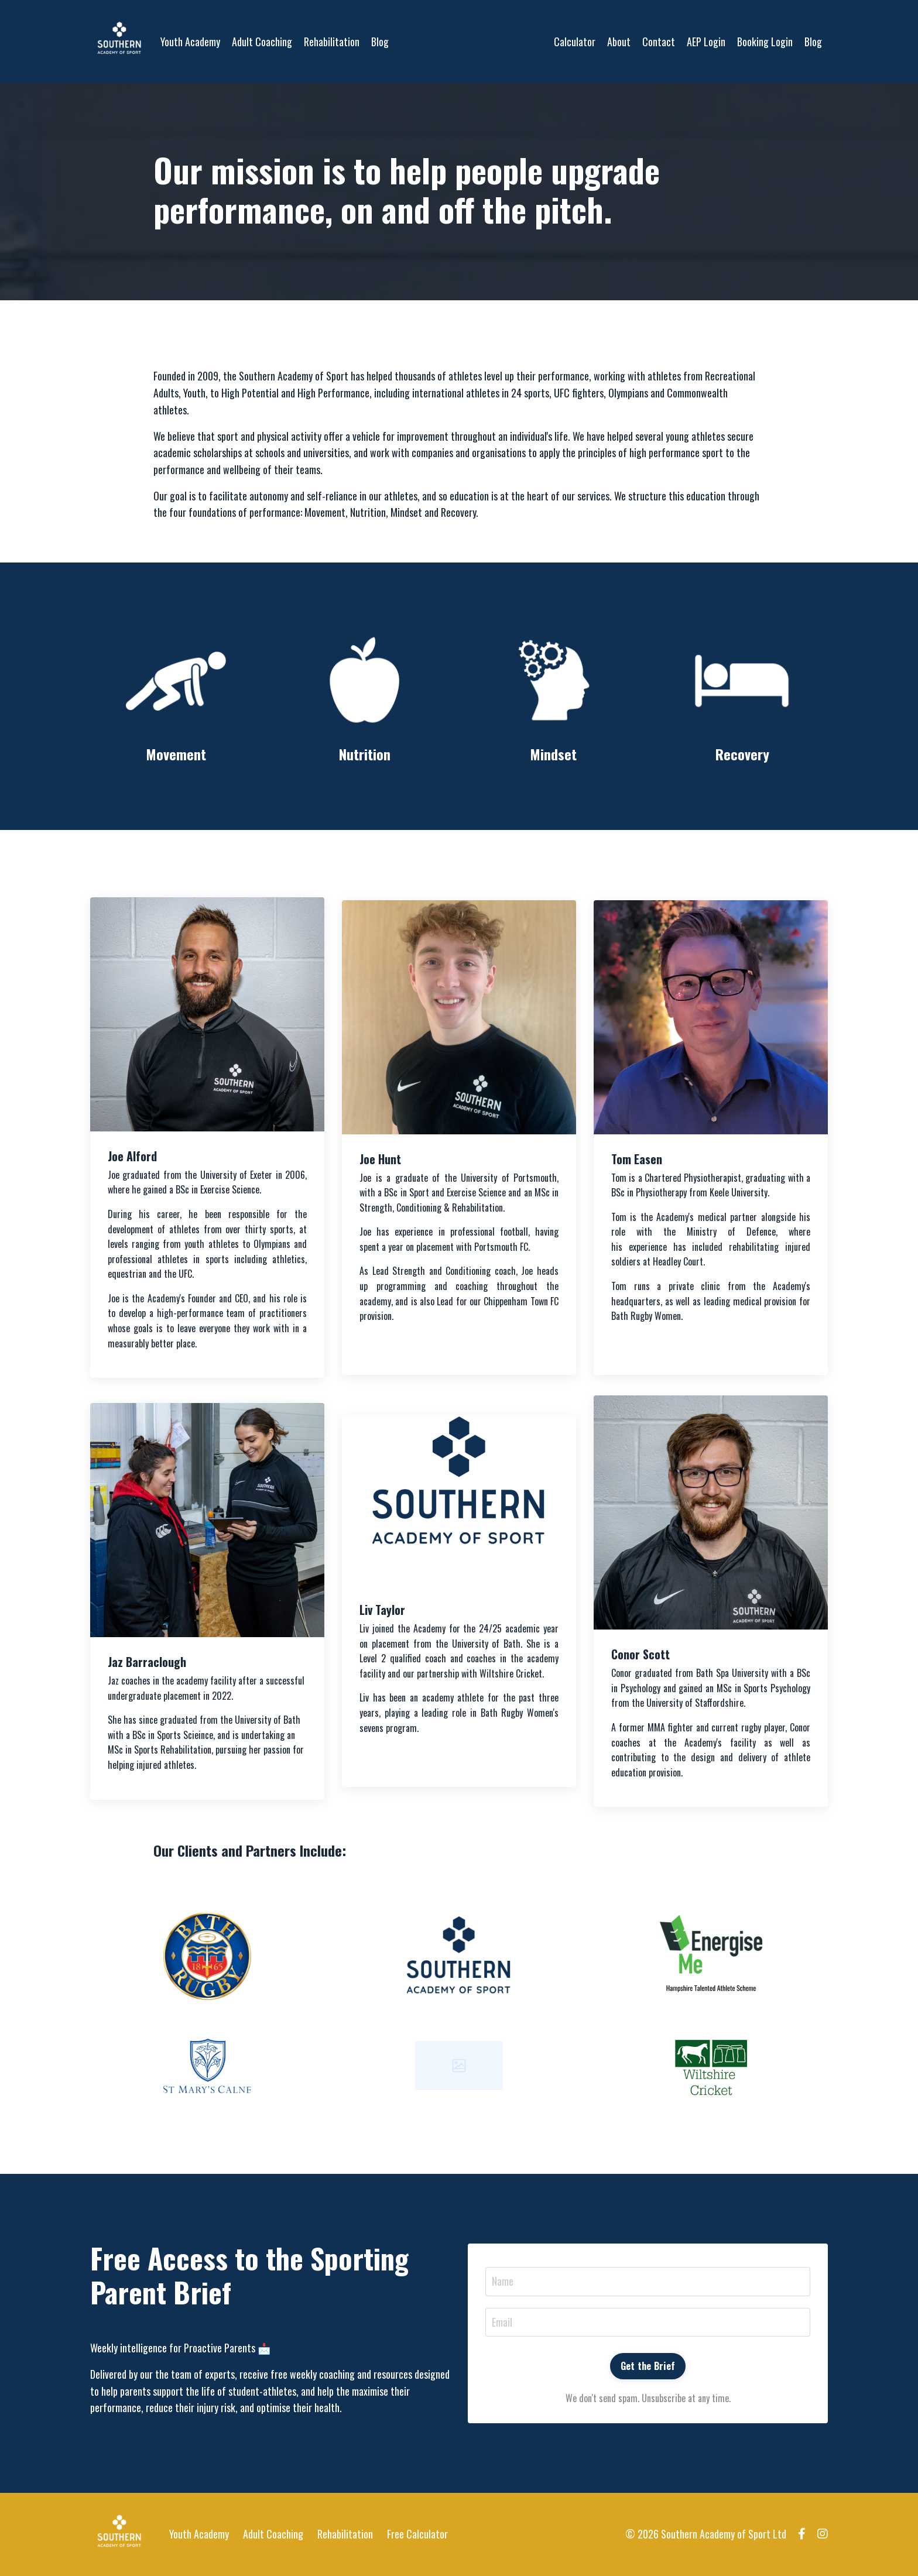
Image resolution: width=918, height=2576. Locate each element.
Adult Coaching (262, 41)
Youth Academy (190, 41)
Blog (380, 41)
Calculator (574, 41)
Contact (658, 41)
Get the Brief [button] (648, 2366)
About (619, 41)
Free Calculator (417, 2534)
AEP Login (706, 41)
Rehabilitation (331, 41)
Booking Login (765, 41)
